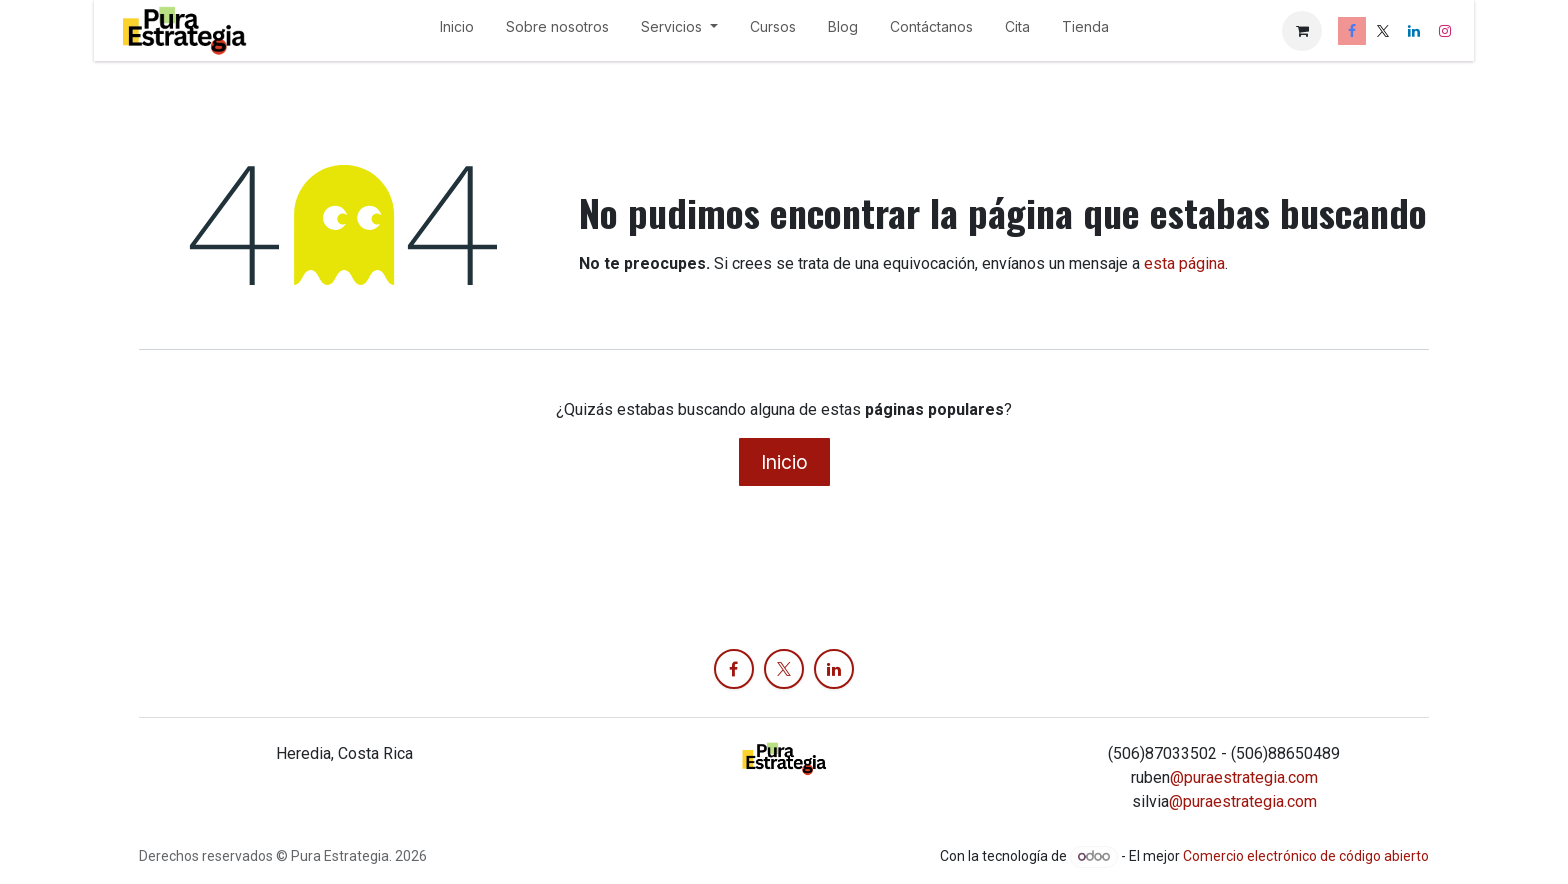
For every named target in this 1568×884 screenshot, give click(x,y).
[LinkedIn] (1414, 31)
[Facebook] (1352, 31)
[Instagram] (1445, 31)
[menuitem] (457, 30)
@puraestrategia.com (1244, 777)
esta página (1184, 263)
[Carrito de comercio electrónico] (1302, 31)
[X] (1383, 31)
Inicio (784, 462)
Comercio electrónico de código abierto (1306, 856)
